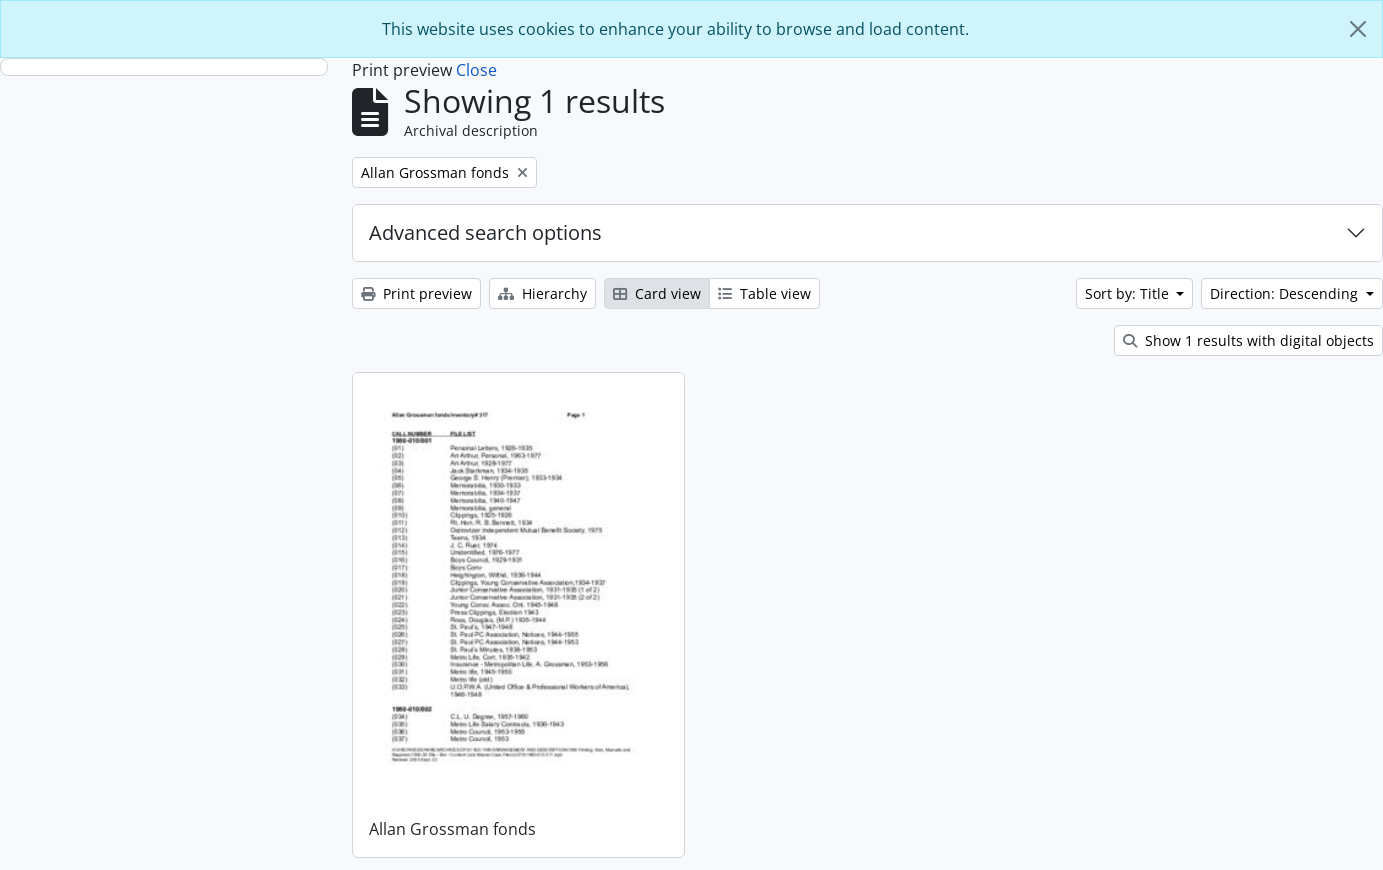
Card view (657, 293)
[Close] (1358, 29)
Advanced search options (485, 232)
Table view (764, 293)
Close (476, 70)
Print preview (416, 293)
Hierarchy (542, 293)
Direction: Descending (1286, 293)
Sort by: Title (1129, 293)
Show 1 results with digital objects (1248, 340)
